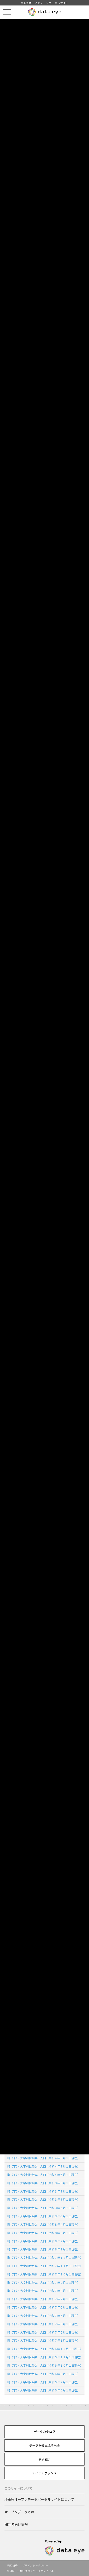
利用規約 (12, 2565)
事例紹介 (44, 2459)
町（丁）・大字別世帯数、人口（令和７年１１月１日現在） (45, 2266)
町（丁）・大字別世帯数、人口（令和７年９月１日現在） (43, 2282)
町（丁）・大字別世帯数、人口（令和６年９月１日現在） (43, 2374)
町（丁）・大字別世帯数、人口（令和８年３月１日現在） (43, 2233)
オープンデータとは (19, 2512)
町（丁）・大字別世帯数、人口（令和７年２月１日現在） (43, 2332)
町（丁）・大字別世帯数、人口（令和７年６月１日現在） (43, 2307)
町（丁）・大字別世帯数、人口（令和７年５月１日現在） (43, 2316)
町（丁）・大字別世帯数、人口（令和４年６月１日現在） (43, 2175)
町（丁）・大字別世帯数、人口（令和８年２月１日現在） (43, 2241)
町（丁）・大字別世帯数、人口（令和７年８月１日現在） (43, 2291)
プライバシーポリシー (35, 2565)
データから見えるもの (44, 2445)
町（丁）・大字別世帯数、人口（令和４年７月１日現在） (43, 2166)
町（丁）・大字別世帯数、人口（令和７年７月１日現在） (43, 2299)
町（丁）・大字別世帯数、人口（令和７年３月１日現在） (43, 2324)
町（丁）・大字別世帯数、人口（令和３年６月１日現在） (43, 2208)
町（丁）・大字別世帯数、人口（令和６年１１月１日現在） (45, 2357)
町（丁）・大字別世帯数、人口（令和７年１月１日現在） (43, 2340)
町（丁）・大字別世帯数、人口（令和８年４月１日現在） (43, 2224)
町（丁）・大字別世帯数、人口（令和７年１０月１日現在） (45, 2274)
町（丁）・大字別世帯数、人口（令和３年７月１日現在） (43, 2191)
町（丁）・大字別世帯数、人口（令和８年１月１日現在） (43, 2249)
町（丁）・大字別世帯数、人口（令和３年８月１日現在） (43, 2183)
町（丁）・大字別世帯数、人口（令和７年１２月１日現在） (45, 2257)
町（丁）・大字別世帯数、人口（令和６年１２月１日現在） (45, 2349)
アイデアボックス (44, 2473)
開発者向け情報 (16, 2524)
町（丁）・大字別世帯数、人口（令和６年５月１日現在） (43, 2390)
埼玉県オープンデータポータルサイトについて (39, 2499)
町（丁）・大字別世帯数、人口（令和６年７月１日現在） (43, 2382)
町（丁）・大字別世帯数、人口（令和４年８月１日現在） (43, 2158)
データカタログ (44, 2431)
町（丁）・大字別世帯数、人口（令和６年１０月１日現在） (45, 2365)
